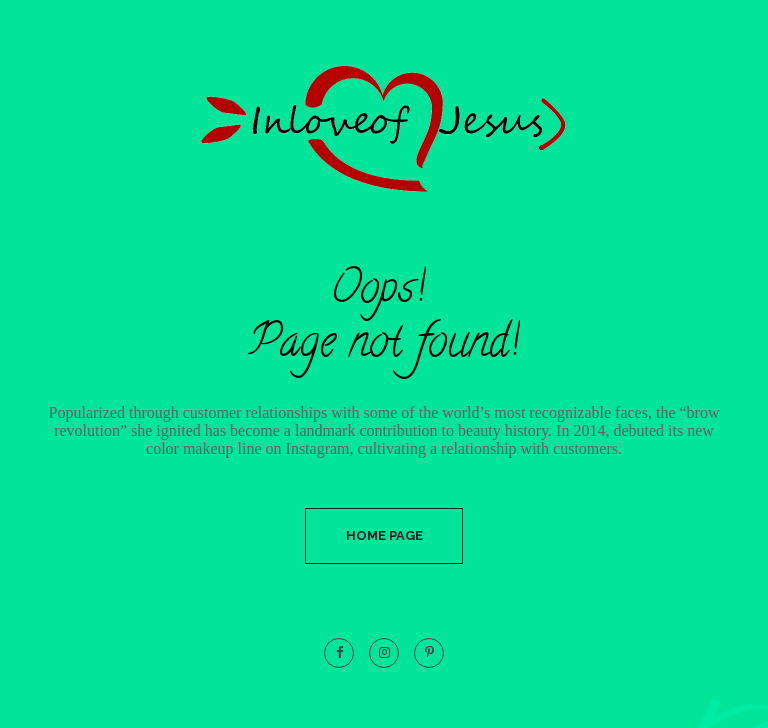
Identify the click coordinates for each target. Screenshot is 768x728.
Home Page (384, 535)
